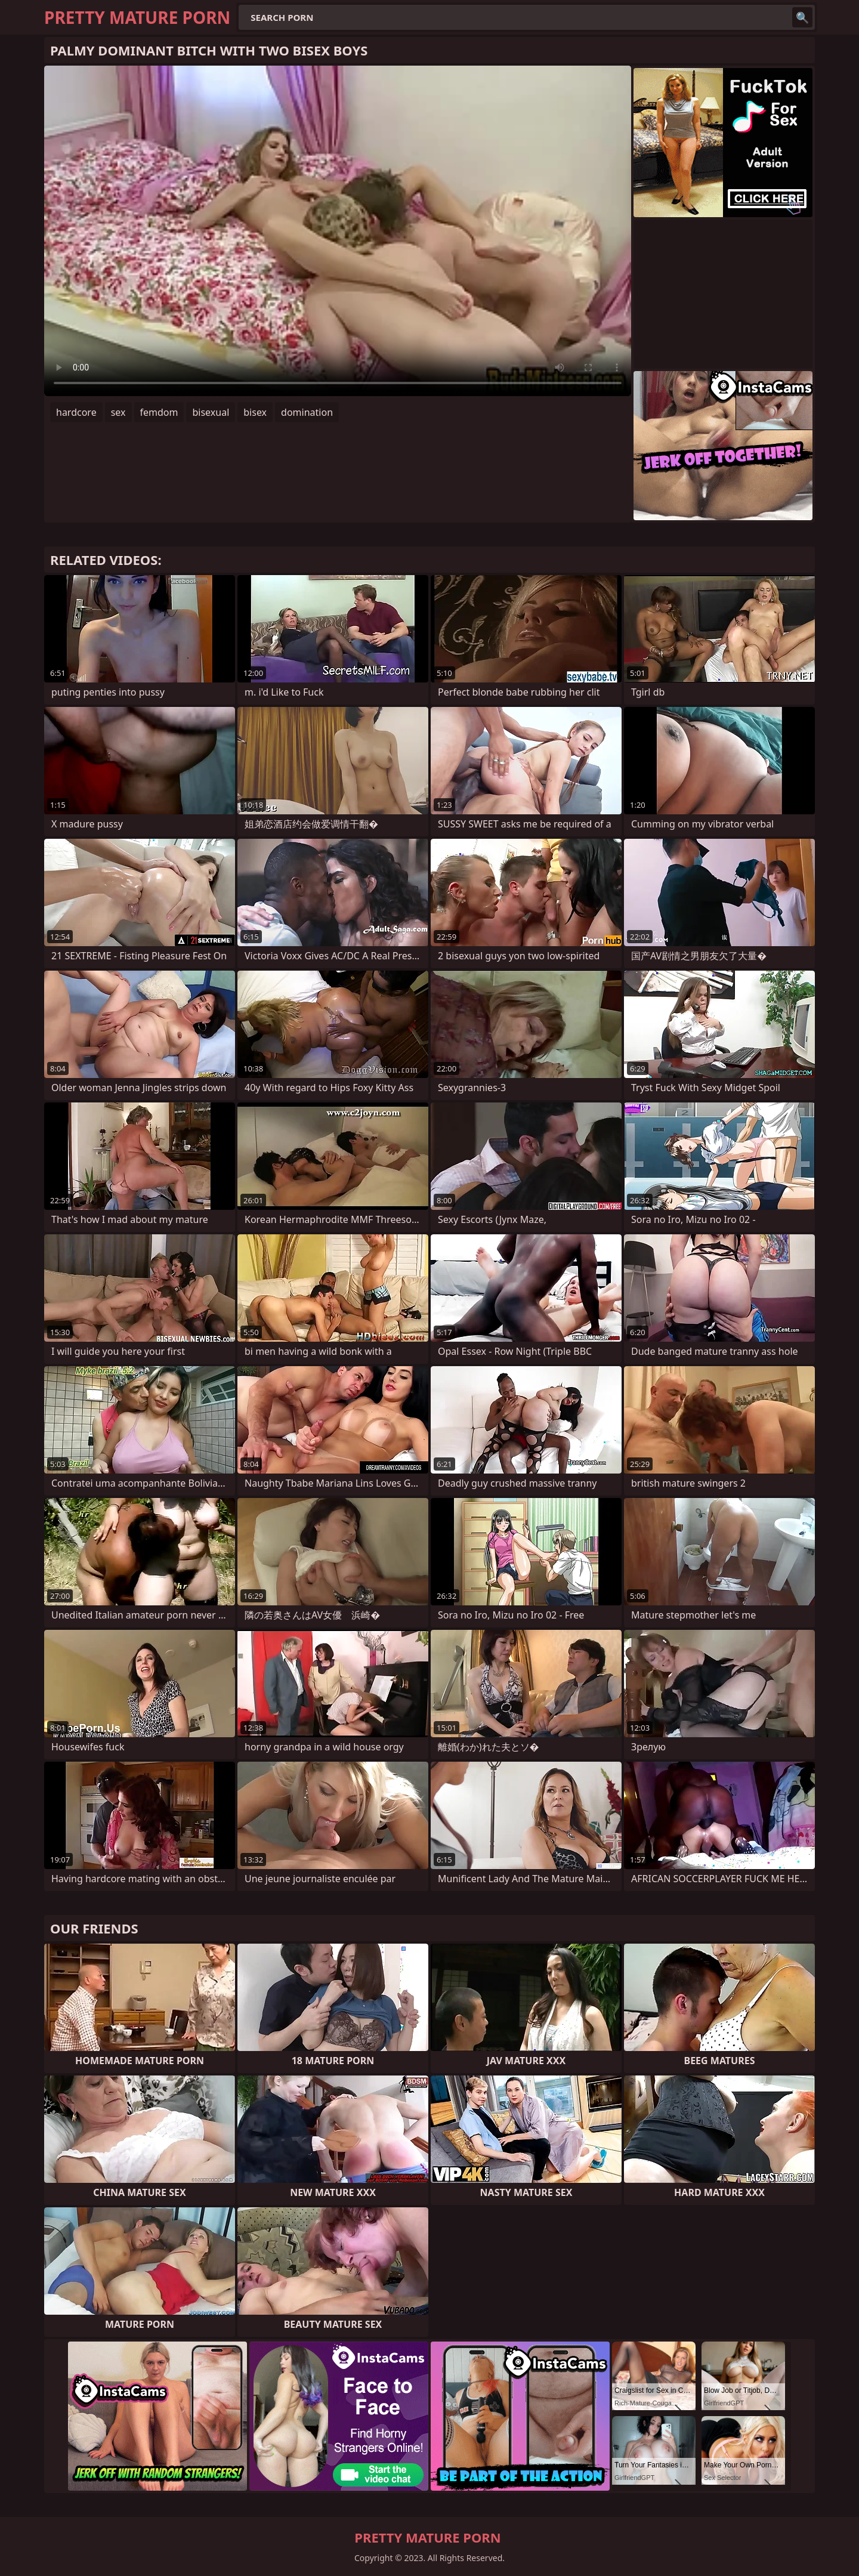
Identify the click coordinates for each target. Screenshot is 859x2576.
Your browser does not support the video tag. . (337, 231)
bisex (255, 412)
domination (307, 412)
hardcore (76, 412)
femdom (159, 412)
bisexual (210, 412)
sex (118, 412)
